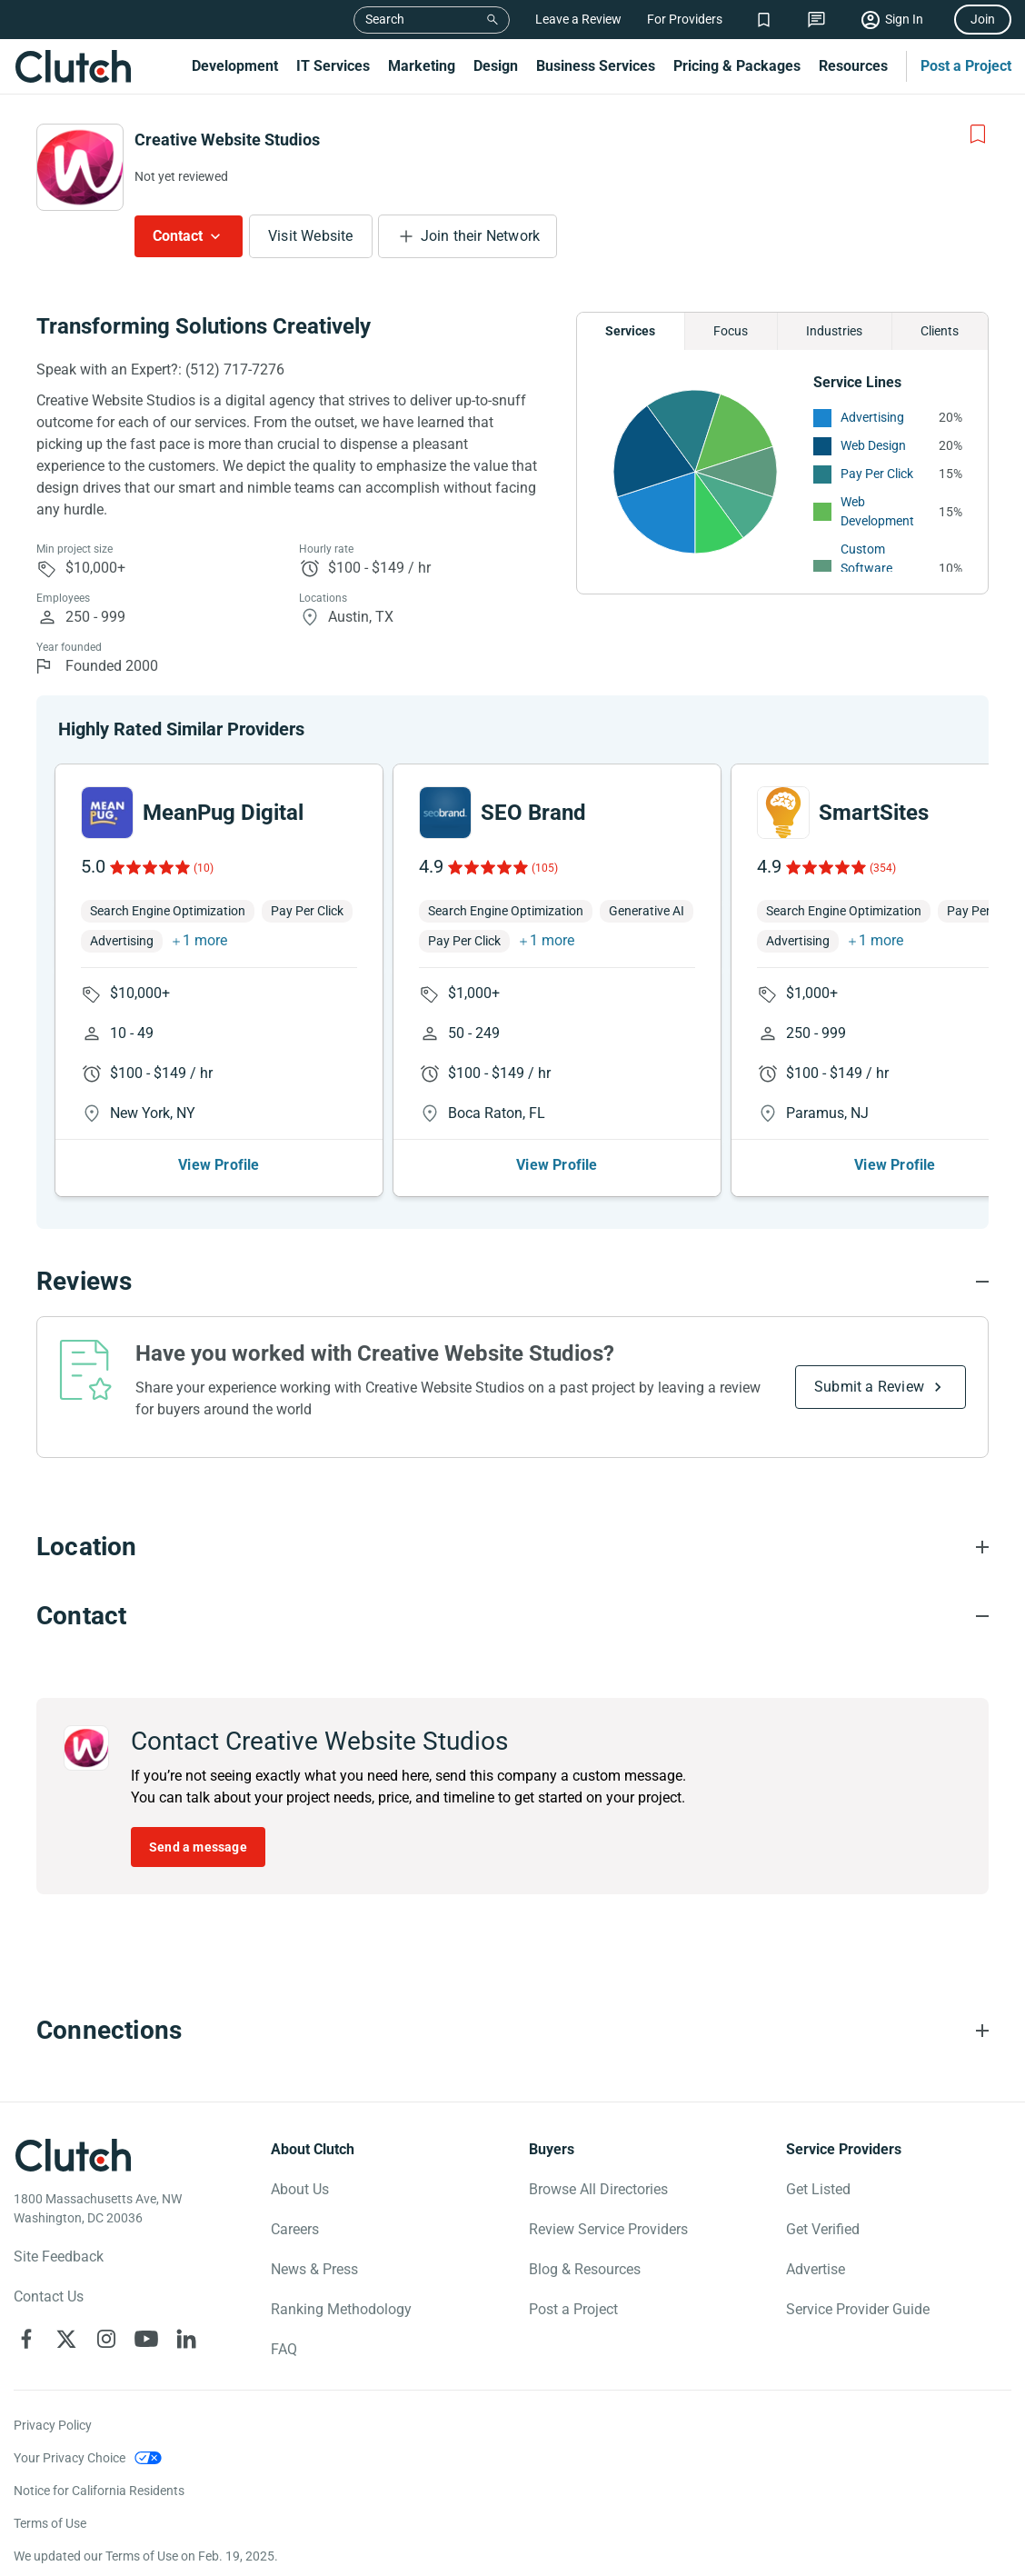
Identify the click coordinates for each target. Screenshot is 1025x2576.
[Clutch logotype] (73, 2155)
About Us (300, 2189)
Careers (295, 2229)
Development (235, 66)
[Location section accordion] (512, 1547)
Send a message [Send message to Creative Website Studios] (198, 1847)
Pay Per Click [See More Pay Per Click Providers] (877, 473)
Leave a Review (578, 19)
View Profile (218, 1164)
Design (495, 66)
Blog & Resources (585, 2269)
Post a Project (966, 66)
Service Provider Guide (858, 2309)
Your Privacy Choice (69, 2458)
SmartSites (874, 812)
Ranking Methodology (341, 2309)
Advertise (815, 2269)
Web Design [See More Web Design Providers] (873, 445)
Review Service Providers (608, 2229)
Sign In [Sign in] (904, 19)
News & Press (314, 2269)
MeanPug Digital (223, 812)
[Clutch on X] (66, 2338)
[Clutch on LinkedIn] (186, 2338)
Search (384, 19)
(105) (545, 868)
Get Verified (823, 2229)
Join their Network (481, 236)
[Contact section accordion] (512, 1616)
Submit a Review (869, 1386)
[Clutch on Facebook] (26, 2338)
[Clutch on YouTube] (146, 2338)
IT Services (333, 66)
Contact (178, 236)
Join (982, 19)
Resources (853, 66)
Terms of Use (50, 2523)
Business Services (595, 66)
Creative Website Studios (227, 139)
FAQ (284, 2349)
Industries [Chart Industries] (834, 331)
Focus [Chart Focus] (730, 331)
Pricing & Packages (737, 66)
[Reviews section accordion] (512, 1281)
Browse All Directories (598, 2189)
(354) (883, 868)
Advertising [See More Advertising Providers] (872, 417)
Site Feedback (59, 2256)
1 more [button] (205, 940)
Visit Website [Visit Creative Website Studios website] (310, 236)
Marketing (421, 66)
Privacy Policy (53, 2425)
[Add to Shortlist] (978, 134)
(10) (204, 868)
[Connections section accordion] (512, 2030)
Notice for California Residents (99, 2490)
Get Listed (818, 2189)
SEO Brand (533, 812)
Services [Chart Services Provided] (630, 331)
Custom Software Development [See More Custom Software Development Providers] (877, 568)
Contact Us (49, 2296)
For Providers (684, 19)
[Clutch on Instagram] (106, 2338)
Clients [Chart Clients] (940, 331)
